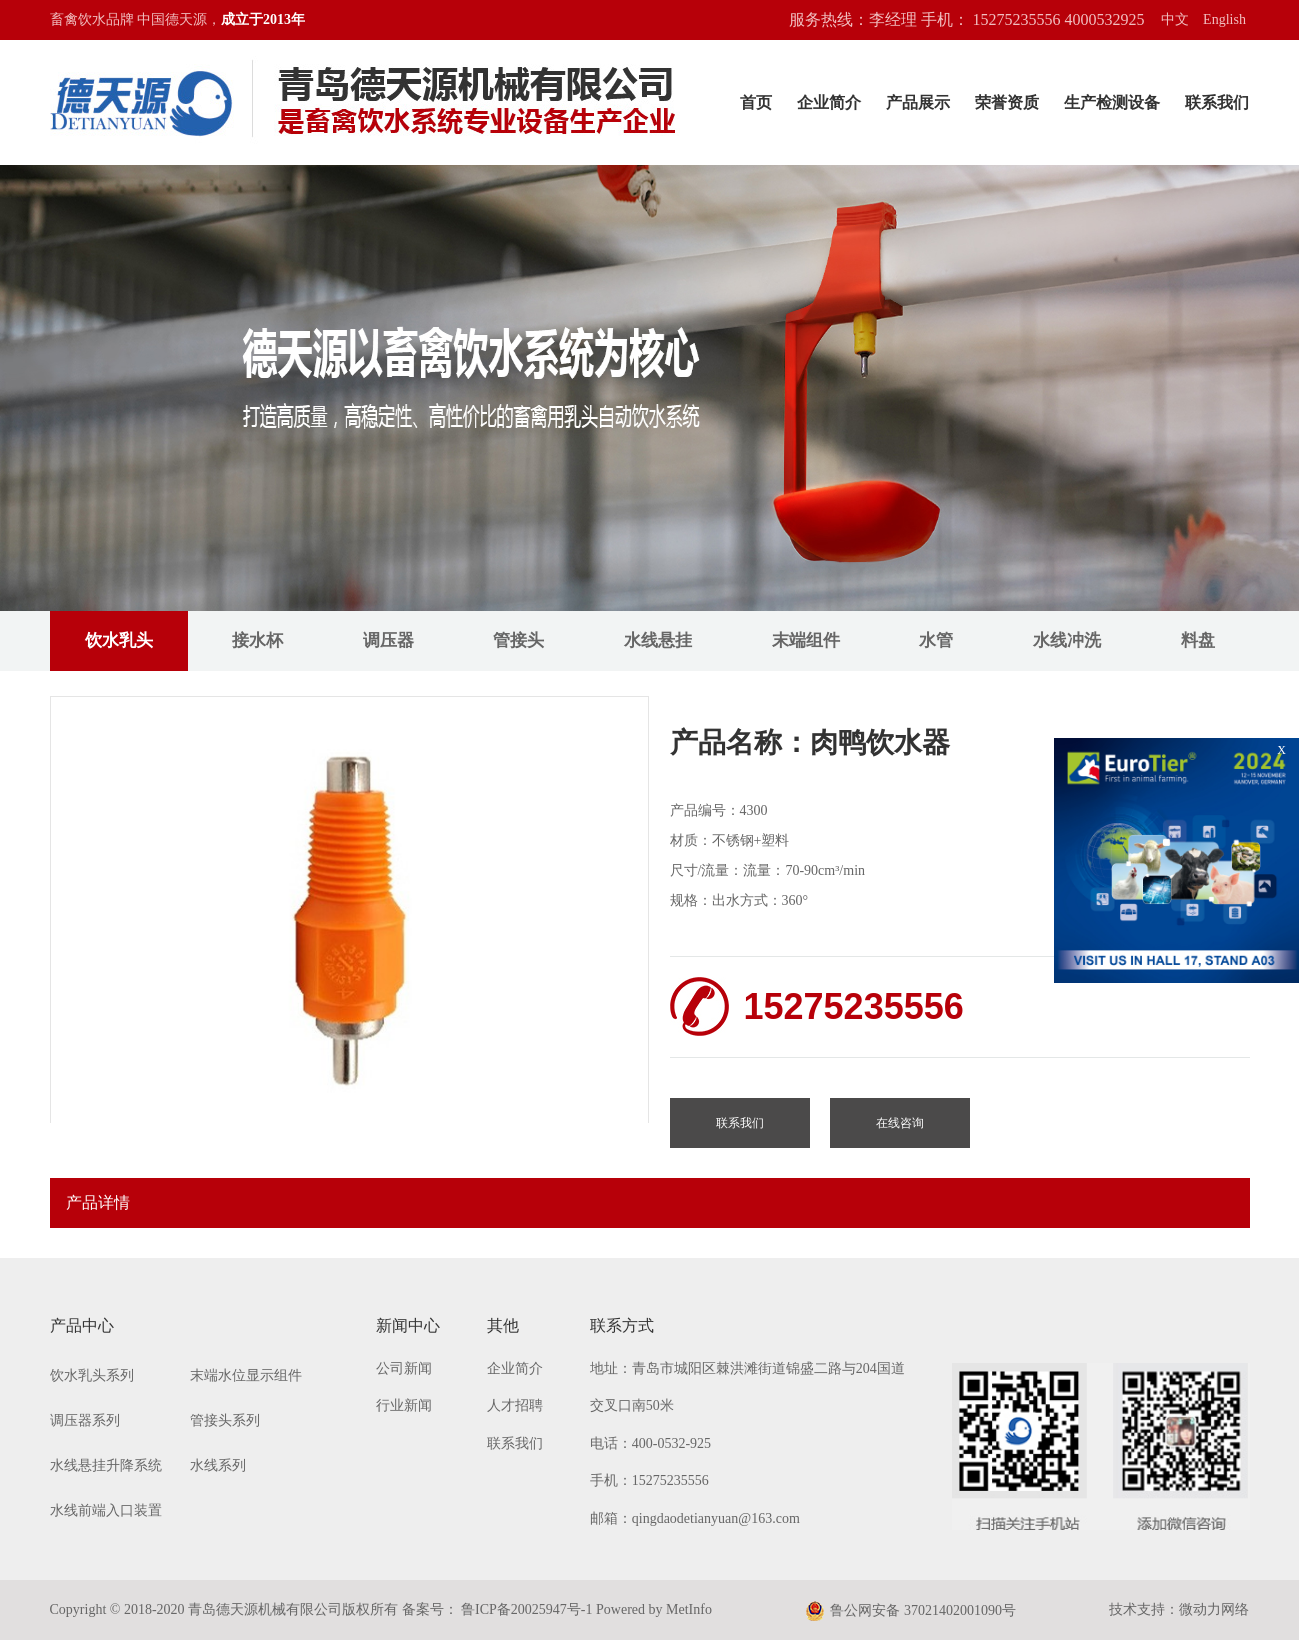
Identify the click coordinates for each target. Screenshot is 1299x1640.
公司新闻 (404, 1368)
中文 (1175, 19)
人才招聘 (515, 1405)
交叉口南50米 (632, 1405)
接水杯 (257, 640)
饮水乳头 (119, 640)
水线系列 (218, 1465)
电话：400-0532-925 (650, 1443)
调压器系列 (85, 1420)
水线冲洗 (1067, 640)
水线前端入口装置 (106, 1510)
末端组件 (806, 640)
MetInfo (689, 1609)
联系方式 (622, 1325)
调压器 (388, 640)
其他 (503, 1325)
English (1224, 19)
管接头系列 (225, 1420)
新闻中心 (408, 1325)
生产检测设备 (1112, 102)
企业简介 (829, 102)
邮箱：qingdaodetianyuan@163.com (695, 1518)
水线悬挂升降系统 (106, 1465)
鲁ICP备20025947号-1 (525, 1609)
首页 (756, 102)
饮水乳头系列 (92, 1375)
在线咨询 (900, 1123)
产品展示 (918, 102)
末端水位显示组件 (246, 1375)
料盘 (1198, 640)
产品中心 (82, 1325)
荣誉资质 (1007, 102)
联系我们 (1217, 102)
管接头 (518, 640)
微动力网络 (1214, 1609)
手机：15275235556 (649, 1480)
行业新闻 (404, 1405)
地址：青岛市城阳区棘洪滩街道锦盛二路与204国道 (747, 1368)
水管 (936, 640)
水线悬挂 (658, 640)
